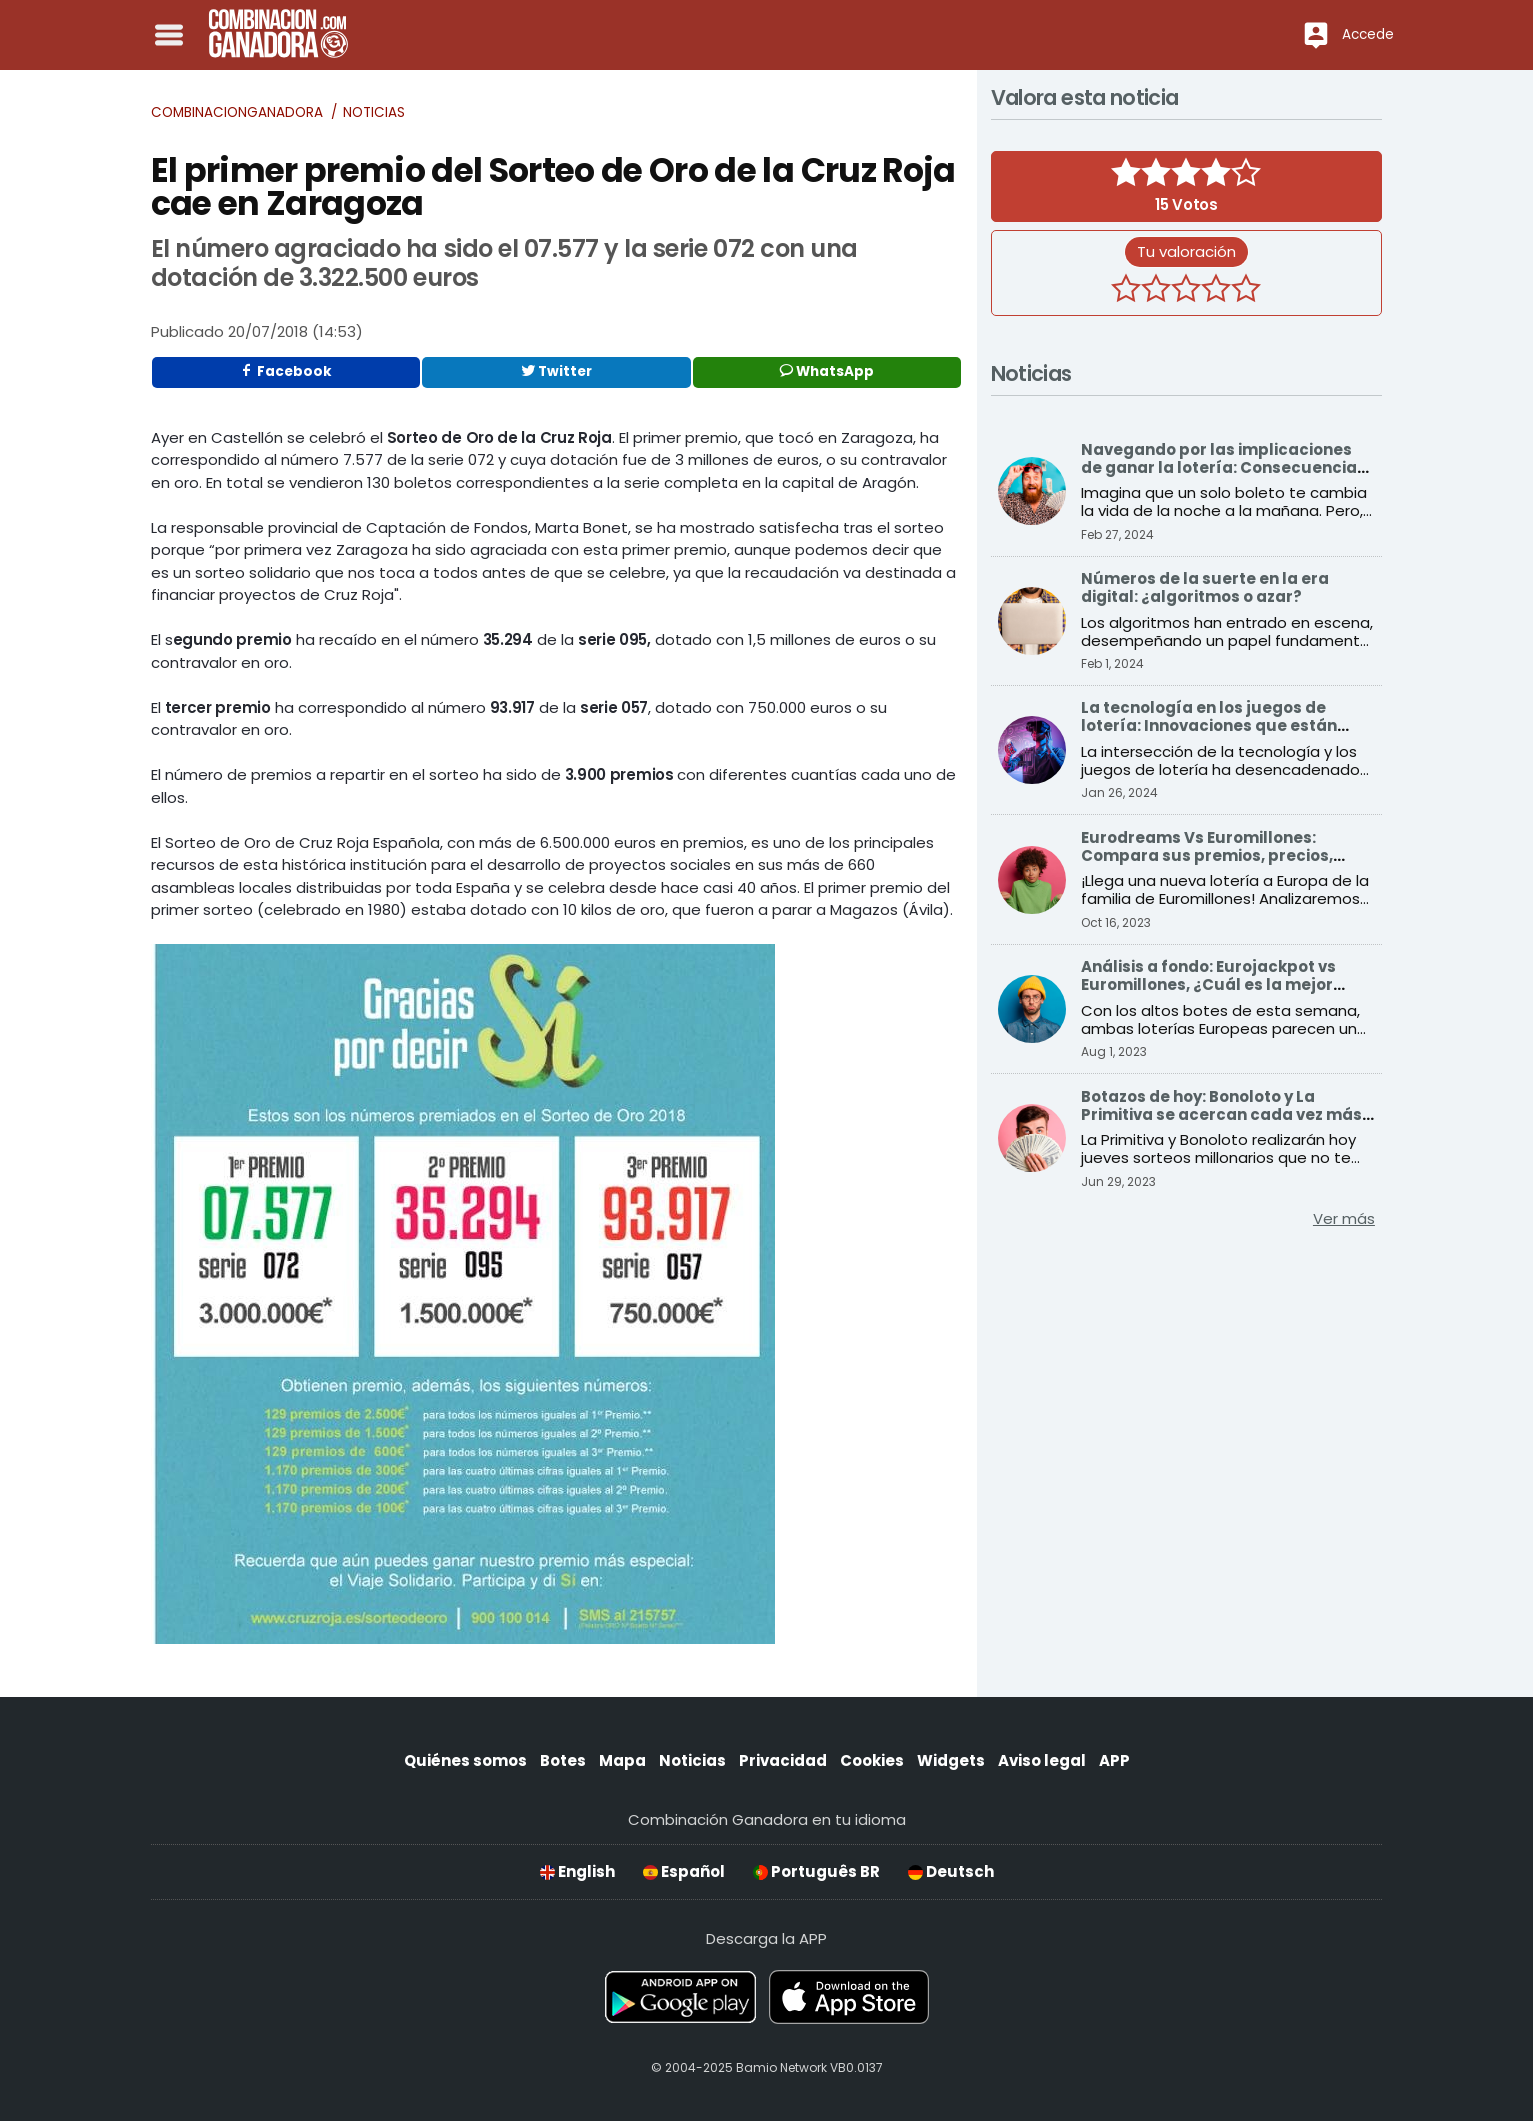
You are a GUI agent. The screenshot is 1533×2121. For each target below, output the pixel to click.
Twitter (556, 371)
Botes (563, 1760)
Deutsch (951, 1871)
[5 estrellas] (1246, 291)
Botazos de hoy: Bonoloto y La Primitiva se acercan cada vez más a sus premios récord (1221, 1114)
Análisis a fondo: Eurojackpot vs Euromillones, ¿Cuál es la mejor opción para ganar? (1208, 984)
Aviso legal (1042, 1760)
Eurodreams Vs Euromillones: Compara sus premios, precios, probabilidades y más (1207, 855)
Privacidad (783, 1760)
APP (1114, 1760)
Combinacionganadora (237, 112)
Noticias (374, 112)
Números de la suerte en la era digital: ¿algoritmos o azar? (1205, 587)
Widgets (951, 1760)
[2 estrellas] (1156, 291)
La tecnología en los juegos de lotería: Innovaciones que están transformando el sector (1209, 725)
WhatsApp (827, 371)
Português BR (816, 1871)
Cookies (872, 1760)
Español (684, 1871)
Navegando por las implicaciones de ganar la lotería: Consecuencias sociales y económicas (1223, 467)
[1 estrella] (1126, 291)
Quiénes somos (465, 1760)
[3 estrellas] (1186, 291)
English (577, 1871)
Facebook (286, 371)
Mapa (622, 1760)
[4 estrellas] (1216, 291)
